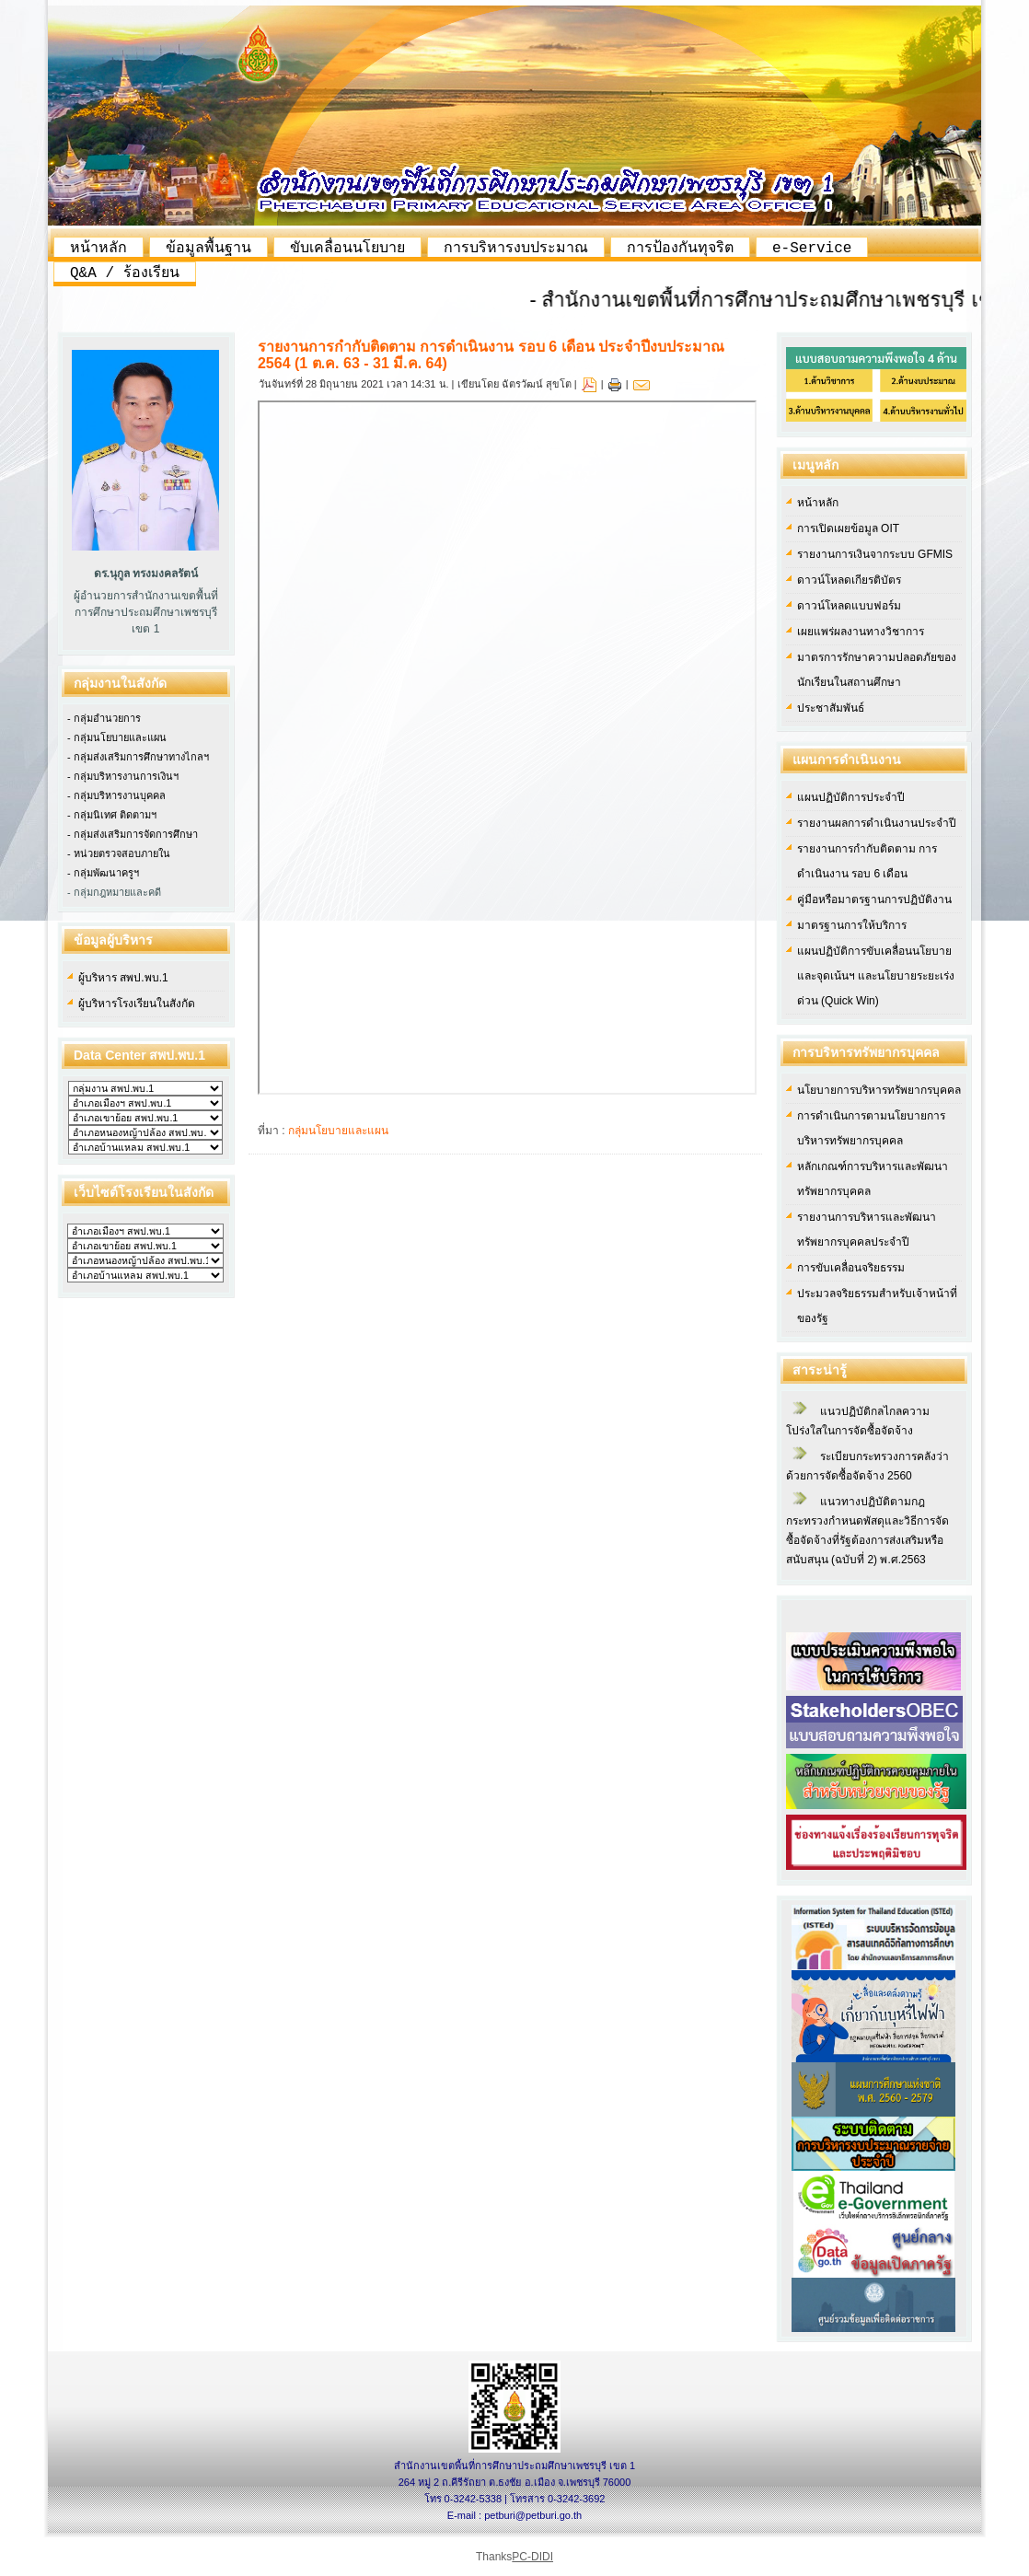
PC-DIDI (532, 2556)
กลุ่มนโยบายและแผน (338, 1130)
